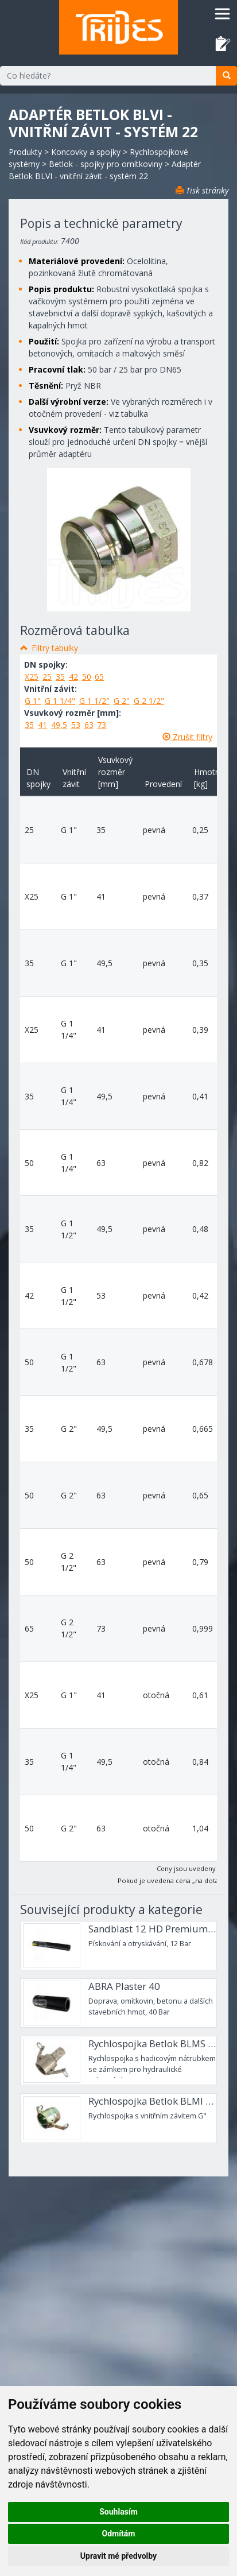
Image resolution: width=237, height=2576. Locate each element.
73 (101, 724)
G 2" (122, 700)
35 (60, 676)
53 (75, 724)
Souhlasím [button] (118, 2511)
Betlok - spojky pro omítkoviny (105, 163)
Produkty (25, 151)
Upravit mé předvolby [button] (118, 2555)
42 (73, 676)
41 (42, 724)
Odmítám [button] (118, 2533)
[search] (226, 76)
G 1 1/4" (60, 700)
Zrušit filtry (187, 736)
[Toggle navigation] (222, 13)
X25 (31, 676)
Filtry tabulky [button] (55, 647)
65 (99, 676)
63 (89, 724)
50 (86, 676)
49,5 (59, 724)
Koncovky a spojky (86, 151)
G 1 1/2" (94, 700)
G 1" (33, 700)
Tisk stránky (202, 190)
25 (47, 676)
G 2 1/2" (149, 700)
